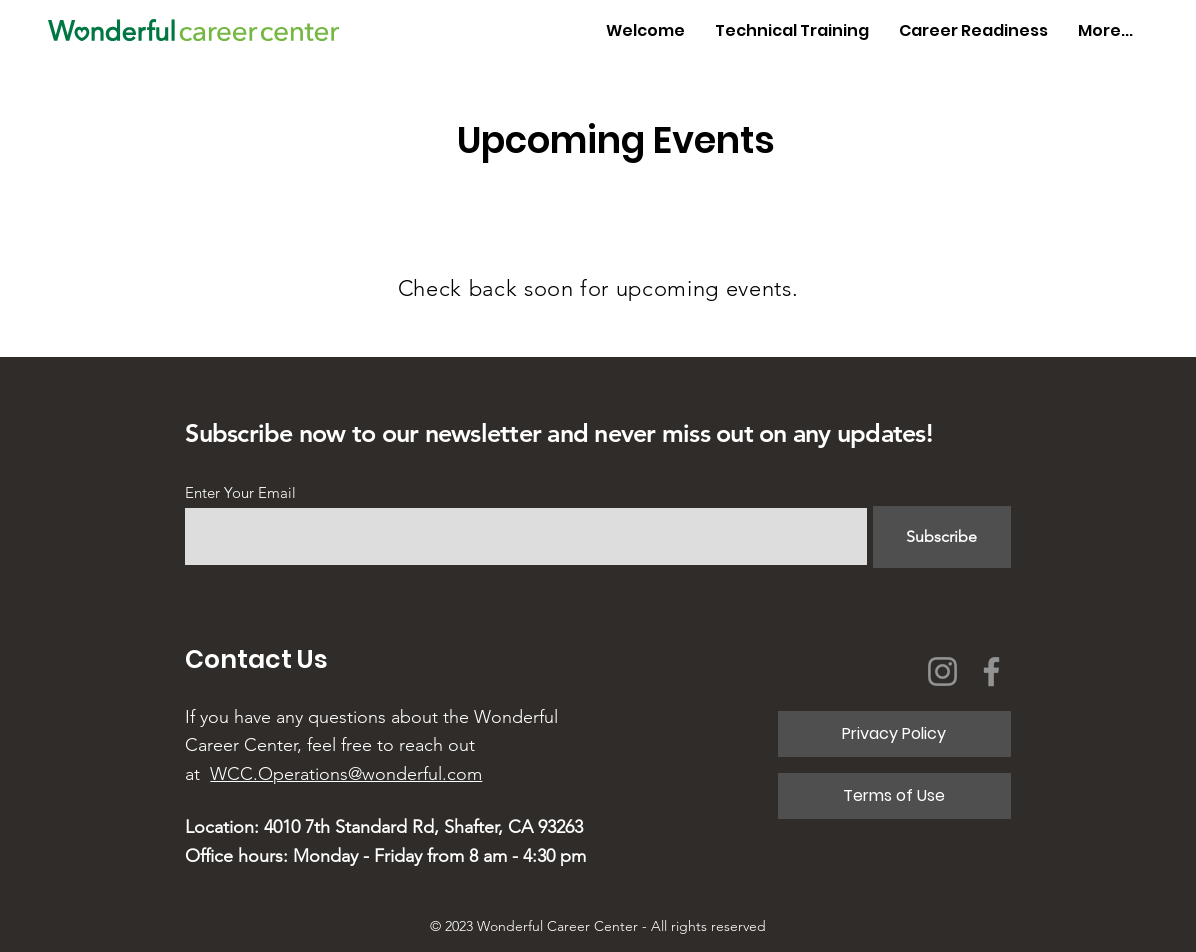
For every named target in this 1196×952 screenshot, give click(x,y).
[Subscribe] (942, 537)
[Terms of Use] (894, 796)
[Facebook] (991, 671)
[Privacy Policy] (894, 734)
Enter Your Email (240, 492)
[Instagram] (942, 671)
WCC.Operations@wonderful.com (346, 774)
